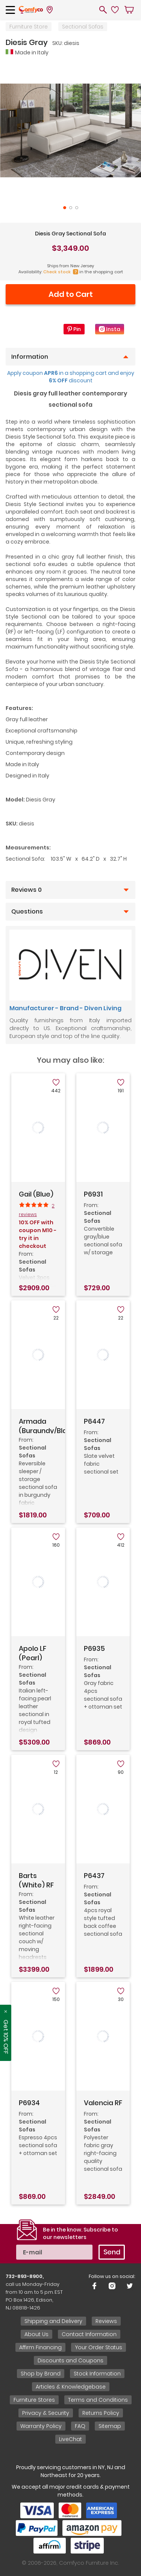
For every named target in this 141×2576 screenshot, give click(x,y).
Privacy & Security (45, 2413)
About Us (36, 2334)
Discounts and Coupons (70, 2360)
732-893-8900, (25, 2276)
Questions (27, 911)
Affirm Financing (40, 2347)
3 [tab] (76, 207)
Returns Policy (100, 2413)
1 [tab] (64, 207)
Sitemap (110, 2426)
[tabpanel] (70, 130)
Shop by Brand (41, 2373)
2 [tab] (70, 207)
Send (111, 2252)
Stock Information (97, 2373)
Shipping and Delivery (53, 2321)
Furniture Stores (34, 2400)
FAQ (80, 2426)
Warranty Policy (41, 2426)
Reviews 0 (26, 890)
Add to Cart (71, 294)
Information (29, 356)
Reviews (106, 2321)
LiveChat (70, 2439)
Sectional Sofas (82, 26)
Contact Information (89, 2334)
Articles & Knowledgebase (71, 2386)
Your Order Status (98, 2347)
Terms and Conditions (98, 2400)
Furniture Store (28, 26)
